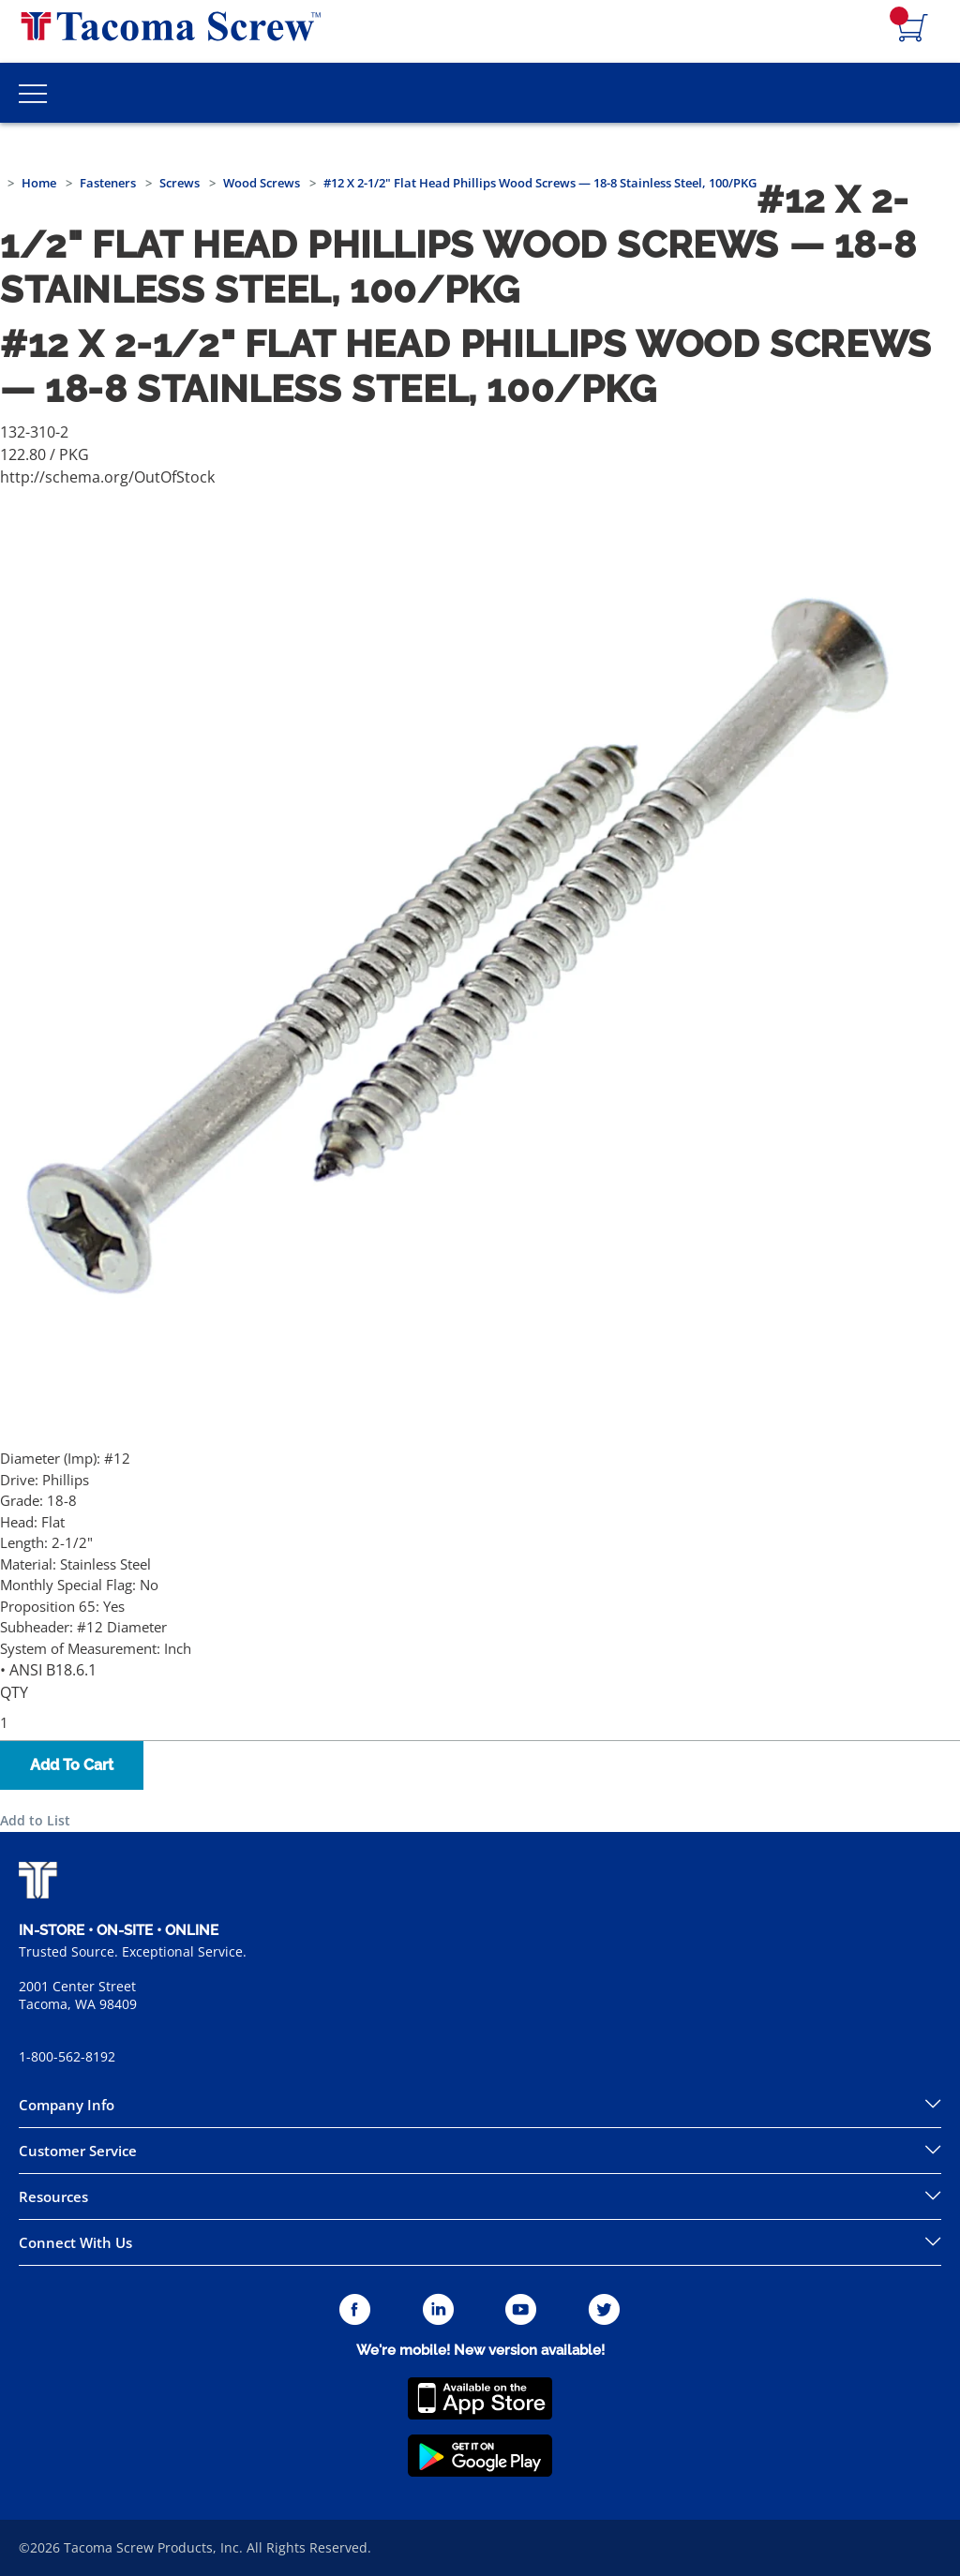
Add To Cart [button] (71, 1765)
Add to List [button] (35, 1820)
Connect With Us (75, 2242)
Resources (53, 2196)
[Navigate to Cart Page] (913, 29)
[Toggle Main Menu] (33, 93)
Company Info (66, 2104)
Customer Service (78, 2150)
